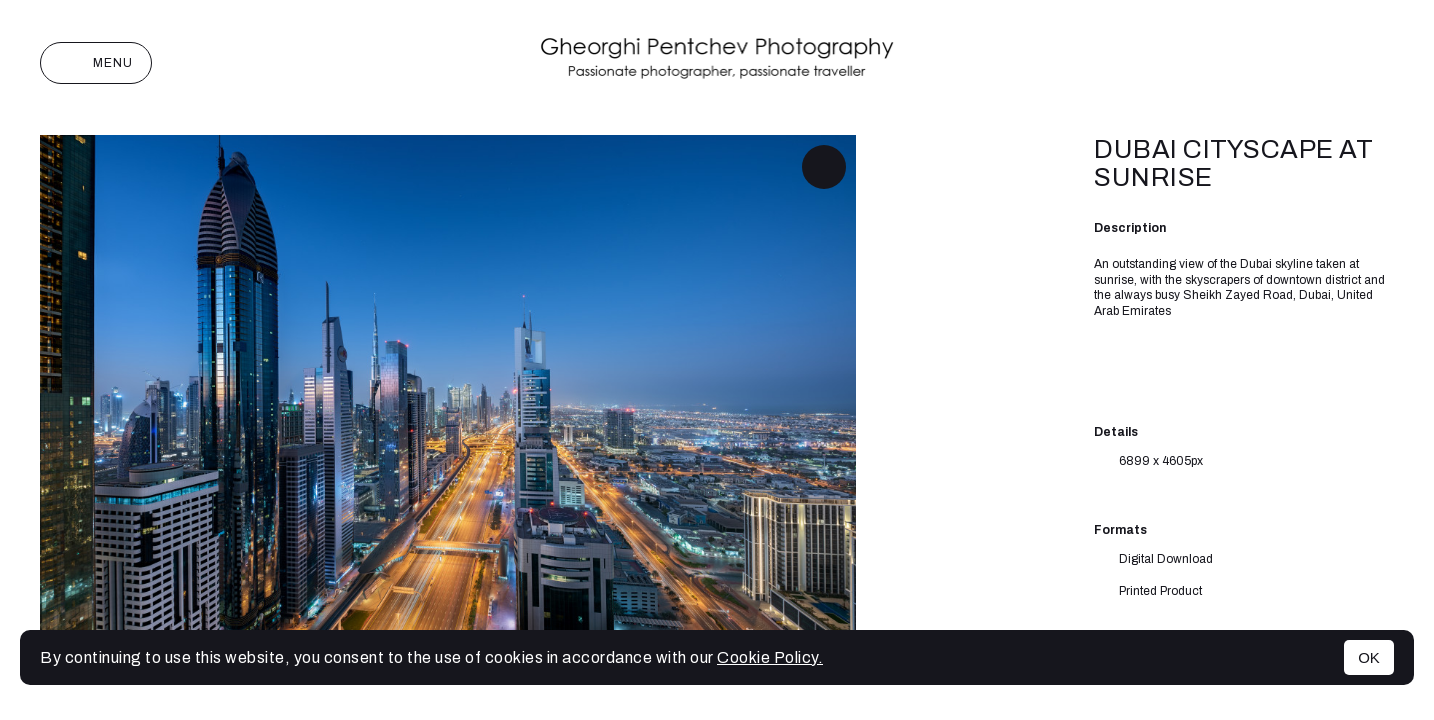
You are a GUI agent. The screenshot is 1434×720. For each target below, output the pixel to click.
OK (1369, 657)
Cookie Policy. (770, 657)
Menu (96, 63)
